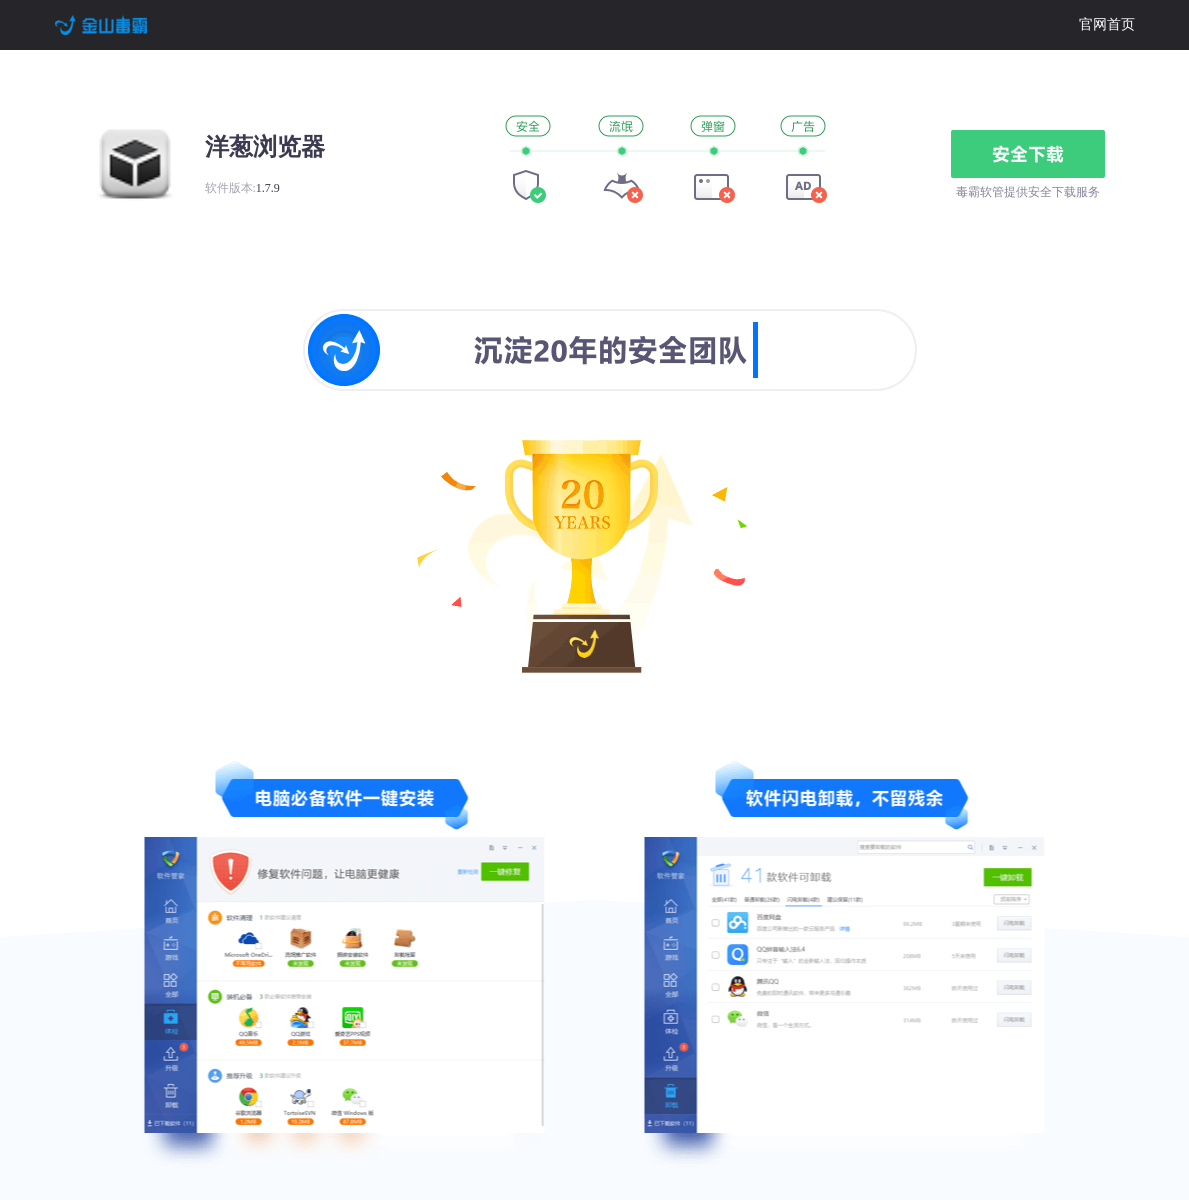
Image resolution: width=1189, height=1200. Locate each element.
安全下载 (1028, 154)
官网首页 (1107, 24)
